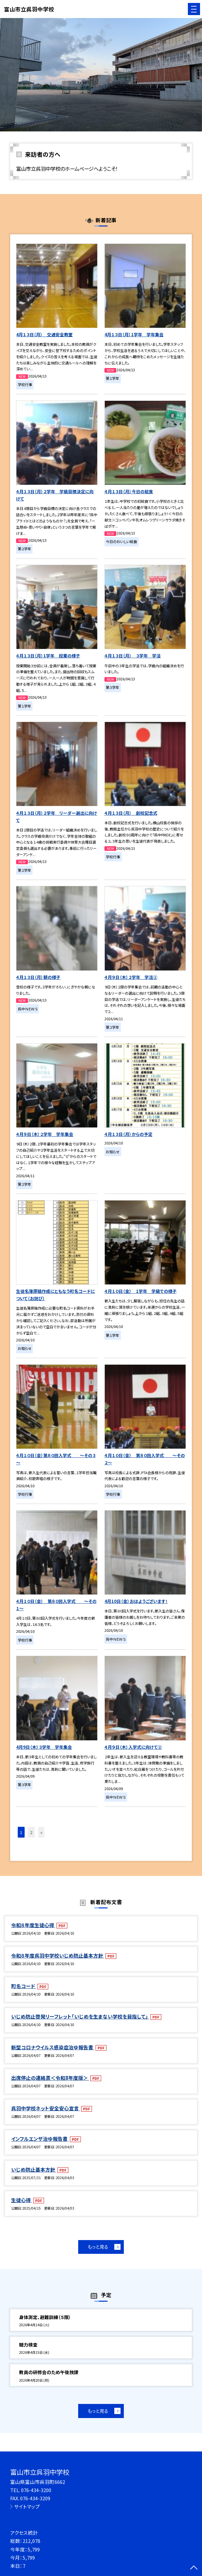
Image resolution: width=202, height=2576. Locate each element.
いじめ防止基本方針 (33, 2169)
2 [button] (31, 1832)
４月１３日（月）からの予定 (128, 1134)
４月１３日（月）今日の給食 (128, 491)
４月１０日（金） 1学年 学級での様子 (140, 1291)
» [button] (41, 1832)
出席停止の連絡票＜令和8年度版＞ (50, 2077)
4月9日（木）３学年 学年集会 (44, 1747)
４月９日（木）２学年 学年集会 (44, 1134)
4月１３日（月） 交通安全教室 (44, 334)
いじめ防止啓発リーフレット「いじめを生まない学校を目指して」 (80, 2016)
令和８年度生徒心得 (33, 1925)
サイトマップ (27, 2506)
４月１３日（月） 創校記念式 (130, 813)
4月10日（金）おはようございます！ (136, 1601)
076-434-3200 (36, 2490)
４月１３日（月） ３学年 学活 (132, 656)
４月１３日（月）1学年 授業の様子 (48, 656)
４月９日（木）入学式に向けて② (133, 1747)
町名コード (23, 1985)
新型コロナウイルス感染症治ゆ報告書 (52, 2047)
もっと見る (98, 2246)
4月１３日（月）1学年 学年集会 (134, 334)
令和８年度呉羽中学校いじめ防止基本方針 (57, 1955)
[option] (101, 74)
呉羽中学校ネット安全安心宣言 (45, 2108)
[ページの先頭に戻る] (194, 2568)
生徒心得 (21, 2199)
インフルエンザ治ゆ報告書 (40, 2138)
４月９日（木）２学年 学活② (130, 977)
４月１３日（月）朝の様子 (38, 977)
